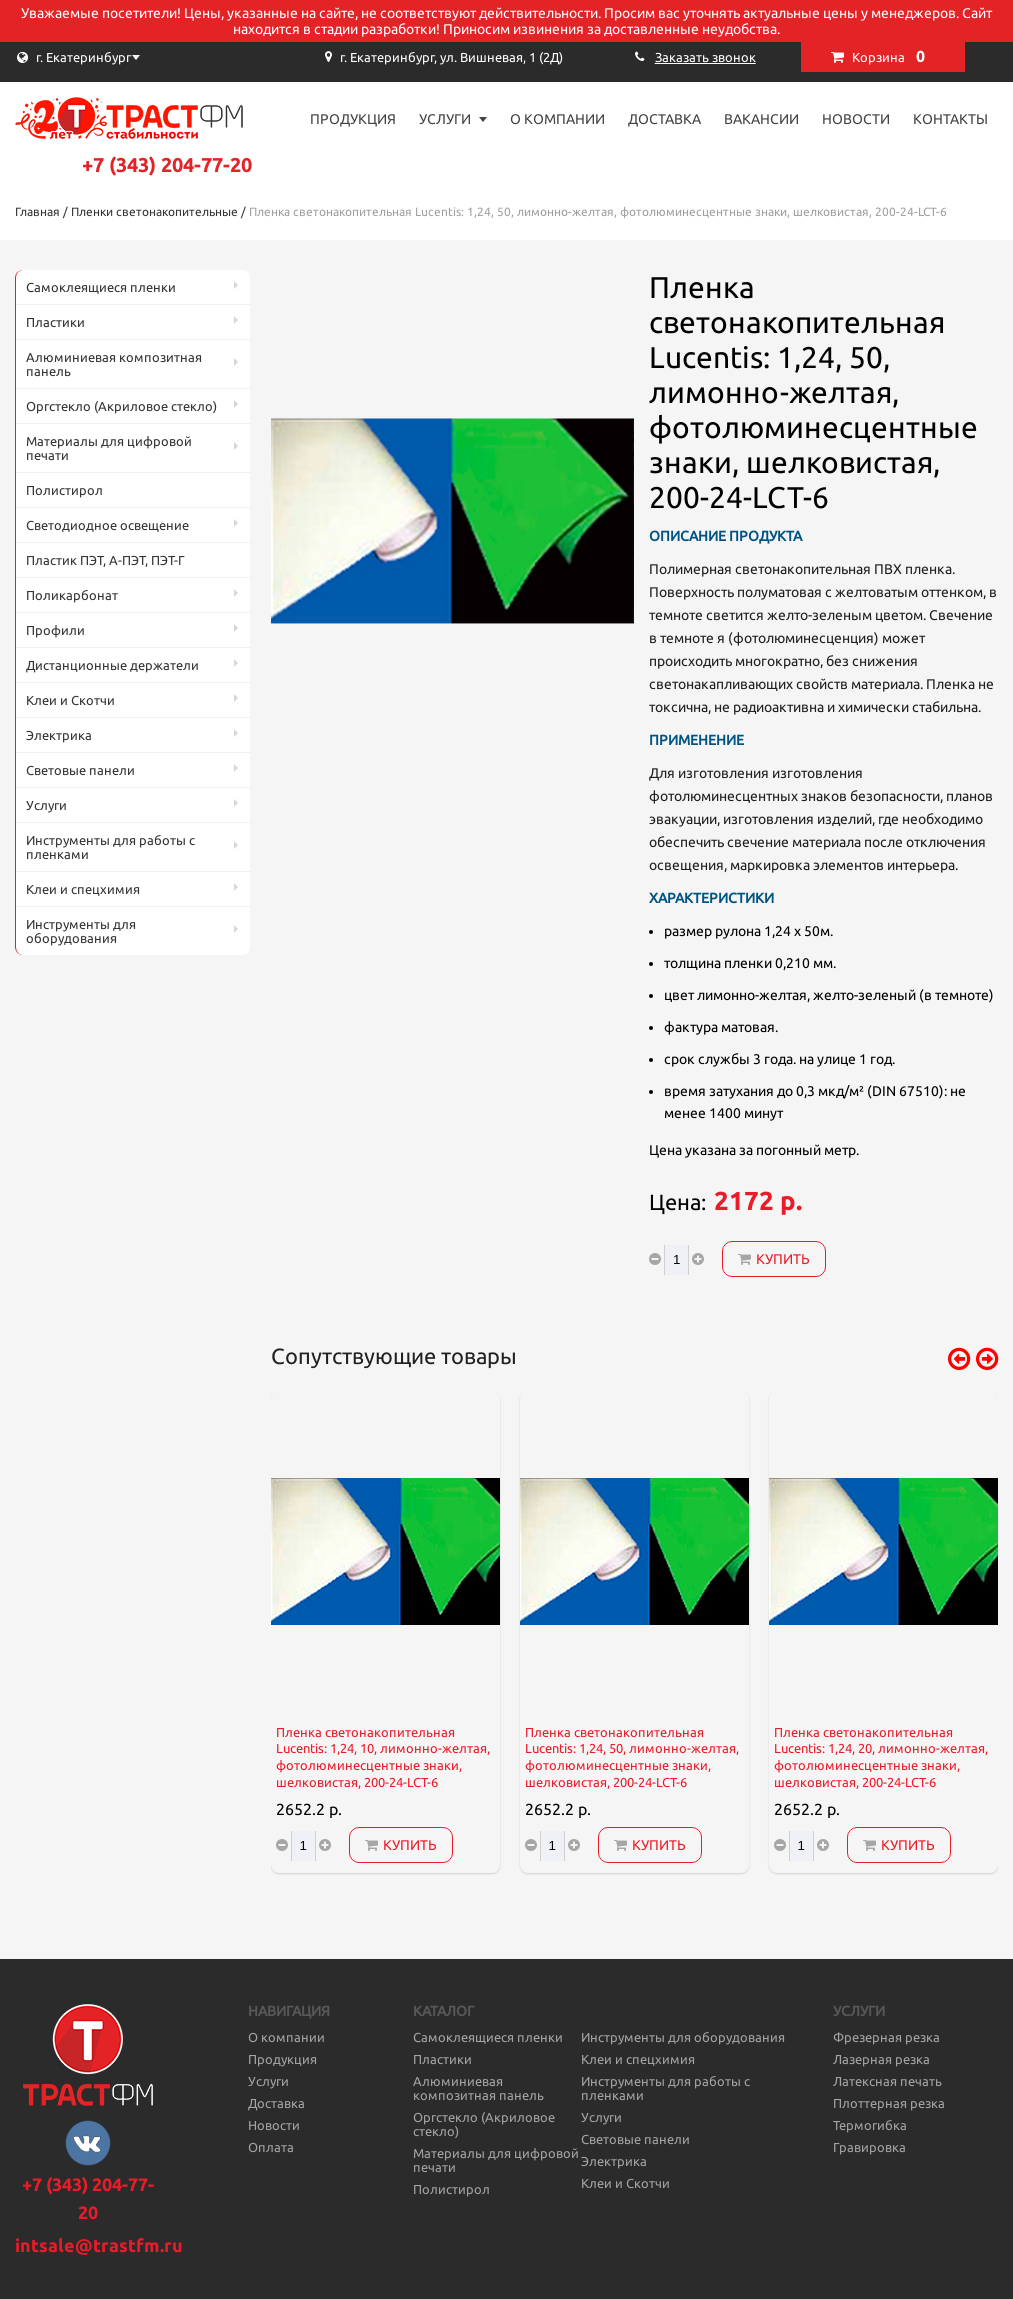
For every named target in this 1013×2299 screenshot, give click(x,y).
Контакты (950, 119)
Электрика (59, 735)
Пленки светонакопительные (154, 211)
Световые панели (80, 770)
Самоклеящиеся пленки (101, 287)
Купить (774, 1259)
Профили (55, 630)
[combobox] (115, 57)
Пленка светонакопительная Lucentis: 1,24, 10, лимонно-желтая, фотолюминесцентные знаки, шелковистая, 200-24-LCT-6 (383, 1757)
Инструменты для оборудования (81, 931)
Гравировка (869, 2147)
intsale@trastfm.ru (99, 2245)
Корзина (888, 56)
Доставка (664, 119)
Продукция (353, 119)
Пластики (55, 322)
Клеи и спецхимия (83, 889)
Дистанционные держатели (112, 665)
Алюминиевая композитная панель (114, 364)
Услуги (445, 119)
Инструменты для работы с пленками (110, 847)
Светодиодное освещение (107, 525)
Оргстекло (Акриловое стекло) (121, 406)
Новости (856, 119)
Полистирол (64, 490)
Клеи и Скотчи (70, 700)
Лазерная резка (881, 2059)
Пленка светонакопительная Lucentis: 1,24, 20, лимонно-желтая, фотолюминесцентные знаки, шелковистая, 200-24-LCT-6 (881, 1757)
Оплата (271, 2147)
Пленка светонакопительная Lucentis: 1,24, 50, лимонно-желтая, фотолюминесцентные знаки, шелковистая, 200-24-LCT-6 (632, 1757)
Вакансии (761, 119)
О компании (557, 119)
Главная (37, 211)
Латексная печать (887, 2081)
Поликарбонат (72, 595)
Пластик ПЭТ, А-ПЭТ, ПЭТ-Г (105, 560)
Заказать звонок (705, 57)
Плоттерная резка (889, 2103)
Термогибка (870, 2125)
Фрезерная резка (886, 2037)
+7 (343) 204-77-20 (167, 164)
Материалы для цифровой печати (109, 448)
